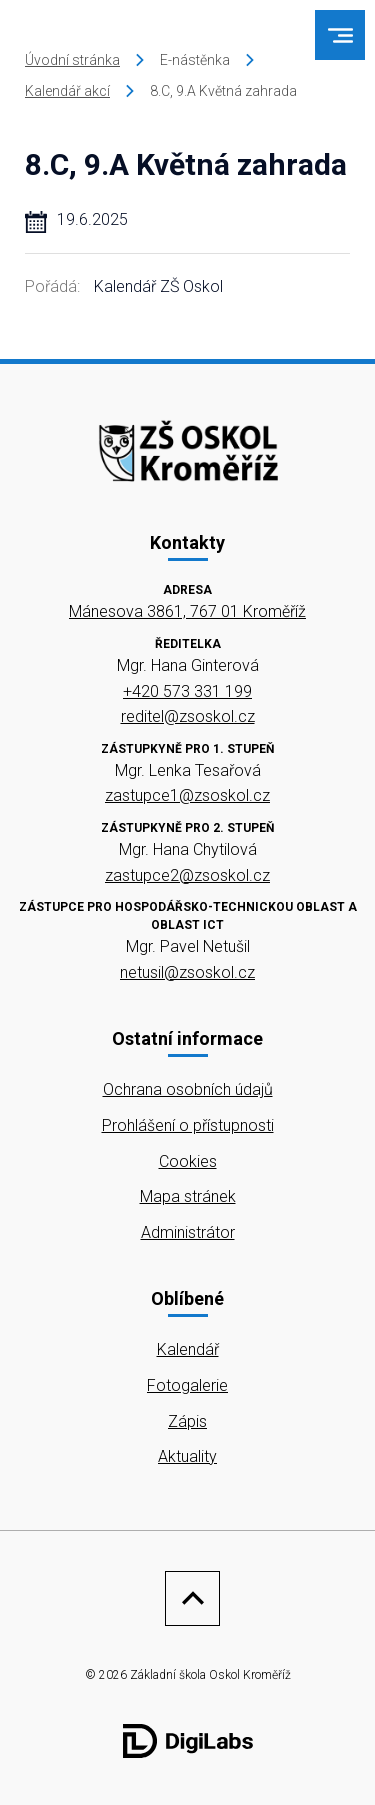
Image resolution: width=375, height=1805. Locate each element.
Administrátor (188, 1232)
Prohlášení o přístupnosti (188, 1125)
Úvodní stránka (72, 60)
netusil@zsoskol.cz (187, 972)
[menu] (340, 35)
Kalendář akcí (67, 91)
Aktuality (187, 1456)
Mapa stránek (188, 1196)
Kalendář (188, 1349)
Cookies (188, 1161)
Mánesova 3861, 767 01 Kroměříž (187, 611)
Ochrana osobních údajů (188, 1089)
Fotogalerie (187, 1385)
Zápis (187, 1421)
